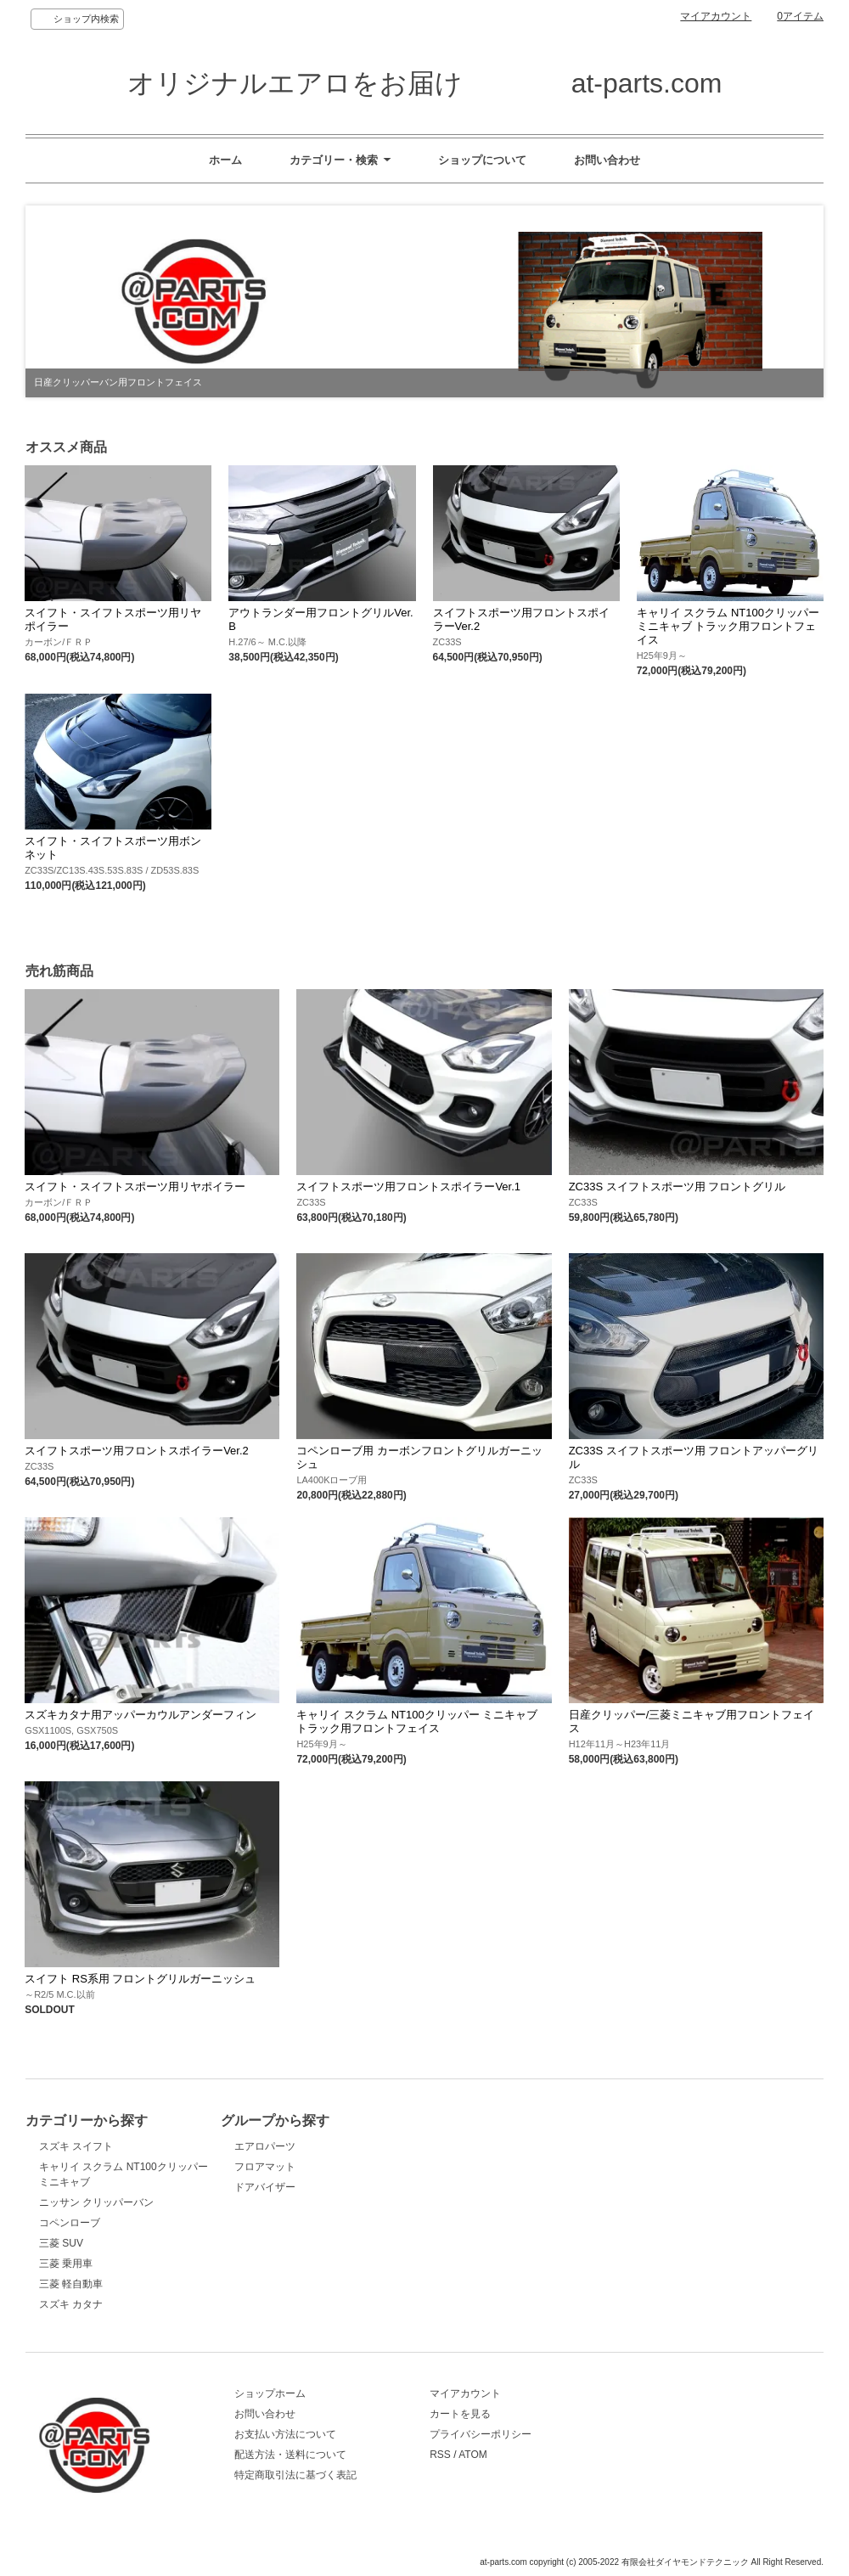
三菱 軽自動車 (71, 2284)
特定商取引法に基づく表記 (295, 2475)
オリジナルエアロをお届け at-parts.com (424, 83)
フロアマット (264, 2167)
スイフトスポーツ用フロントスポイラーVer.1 (408, 1186)
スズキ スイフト (76, 2146)
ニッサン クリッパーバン (96, 2202)
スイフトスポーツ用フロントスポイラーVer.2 (137, 1450)
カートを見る (460, 2414)
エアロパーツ (264, 2146)
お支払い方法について (285, 2434)
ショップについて (482, 160)
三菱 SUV (61, 2243)
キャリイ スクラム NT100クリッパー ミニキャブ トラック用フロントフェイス (728, 626)
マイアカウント (715, 16)
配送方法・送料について (290, 2455)
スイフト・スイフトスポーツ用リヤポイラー (135, 1186)
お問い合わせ (607, 160)
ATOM (472, 2455)
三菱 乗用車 (66, 2263)
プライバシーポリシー (480, 2434)
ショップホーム (270, 2393)
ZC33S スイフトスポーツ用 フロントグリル (677, 1186)
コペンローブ (69, 2223)
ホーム (225, 160)
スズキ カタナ (71, 2304)
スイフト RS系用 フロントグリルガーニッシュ (140, 1978)
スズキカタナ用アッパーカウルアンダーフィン (140, 1714)
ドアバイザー (264, 2187)
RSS (440, 2455)
